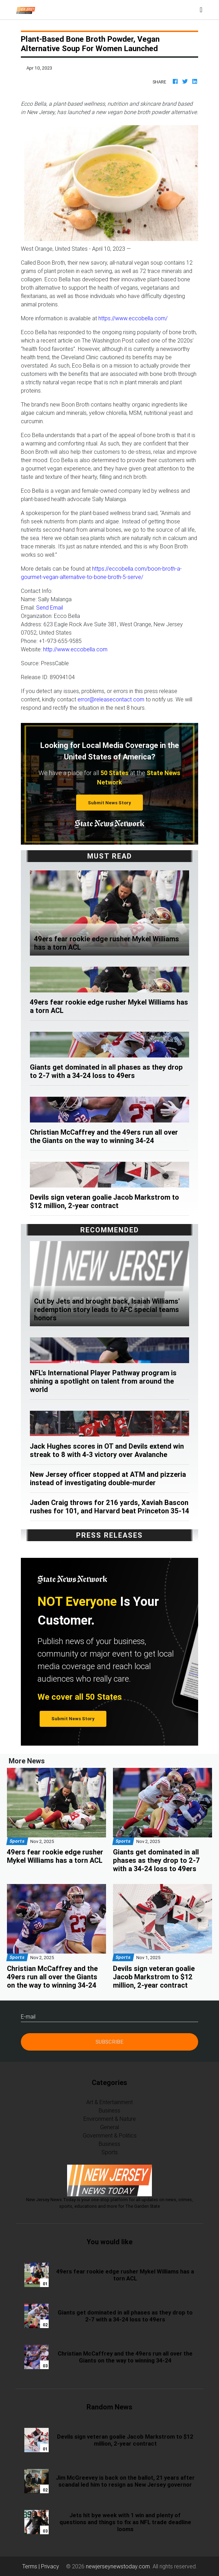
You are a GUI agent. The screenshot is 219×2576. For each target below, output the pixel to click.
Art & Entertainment (109, 2102)
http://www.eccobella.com (75, 649)
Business (109, 2110)
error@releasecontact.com (111, 699)
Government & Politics (110, 2135)
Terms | (31, 2566)
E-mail (28, 2016)
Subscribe (109, 2041)
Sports (110, 2152)
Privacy (50, 2566)
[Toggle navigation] (201, 10)
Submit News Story (109, 803)
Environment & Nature (109, 2118)
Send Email (49, 607)
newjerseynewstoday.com (118, 2566)
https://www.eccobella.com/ (133, 318)
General (109, 2127)
